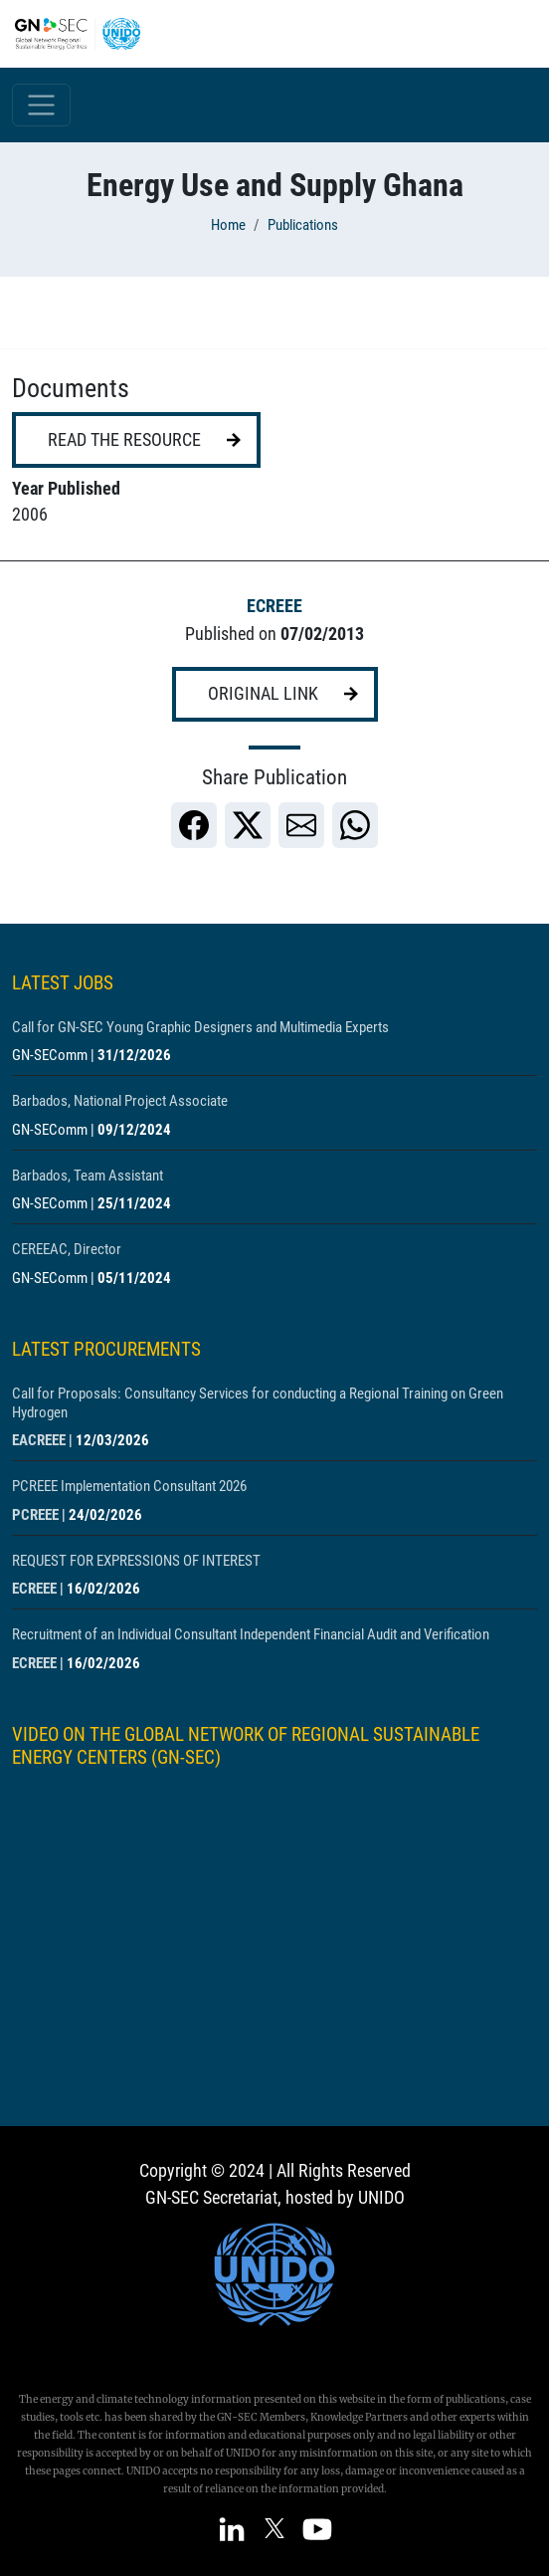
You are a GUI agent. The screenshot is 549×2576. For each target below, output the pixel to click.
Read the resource (124, 440)
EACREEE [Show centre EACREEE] (39, 1440)
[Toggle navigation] (41, 105)
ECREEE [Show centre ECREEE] (274, 606)
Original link (263, 694)
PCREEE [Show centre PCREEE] (35, 1515)
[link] (194, 825)
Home (228, 225)
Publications (303, 225)
